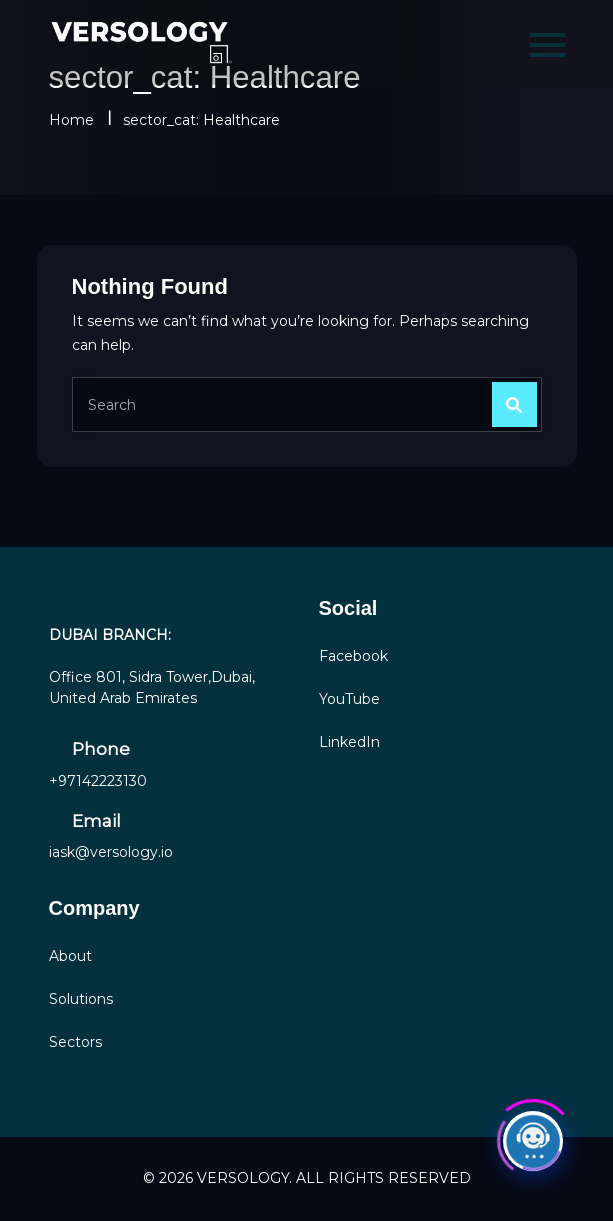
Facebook (353, 656)
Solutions (81, 999)
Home (71, 120)
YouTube (349, 699)
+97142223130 (98, 781)
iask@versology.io (111, 852)
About (70, 956)
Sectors (75, 1042)
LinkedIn (349, 742)
